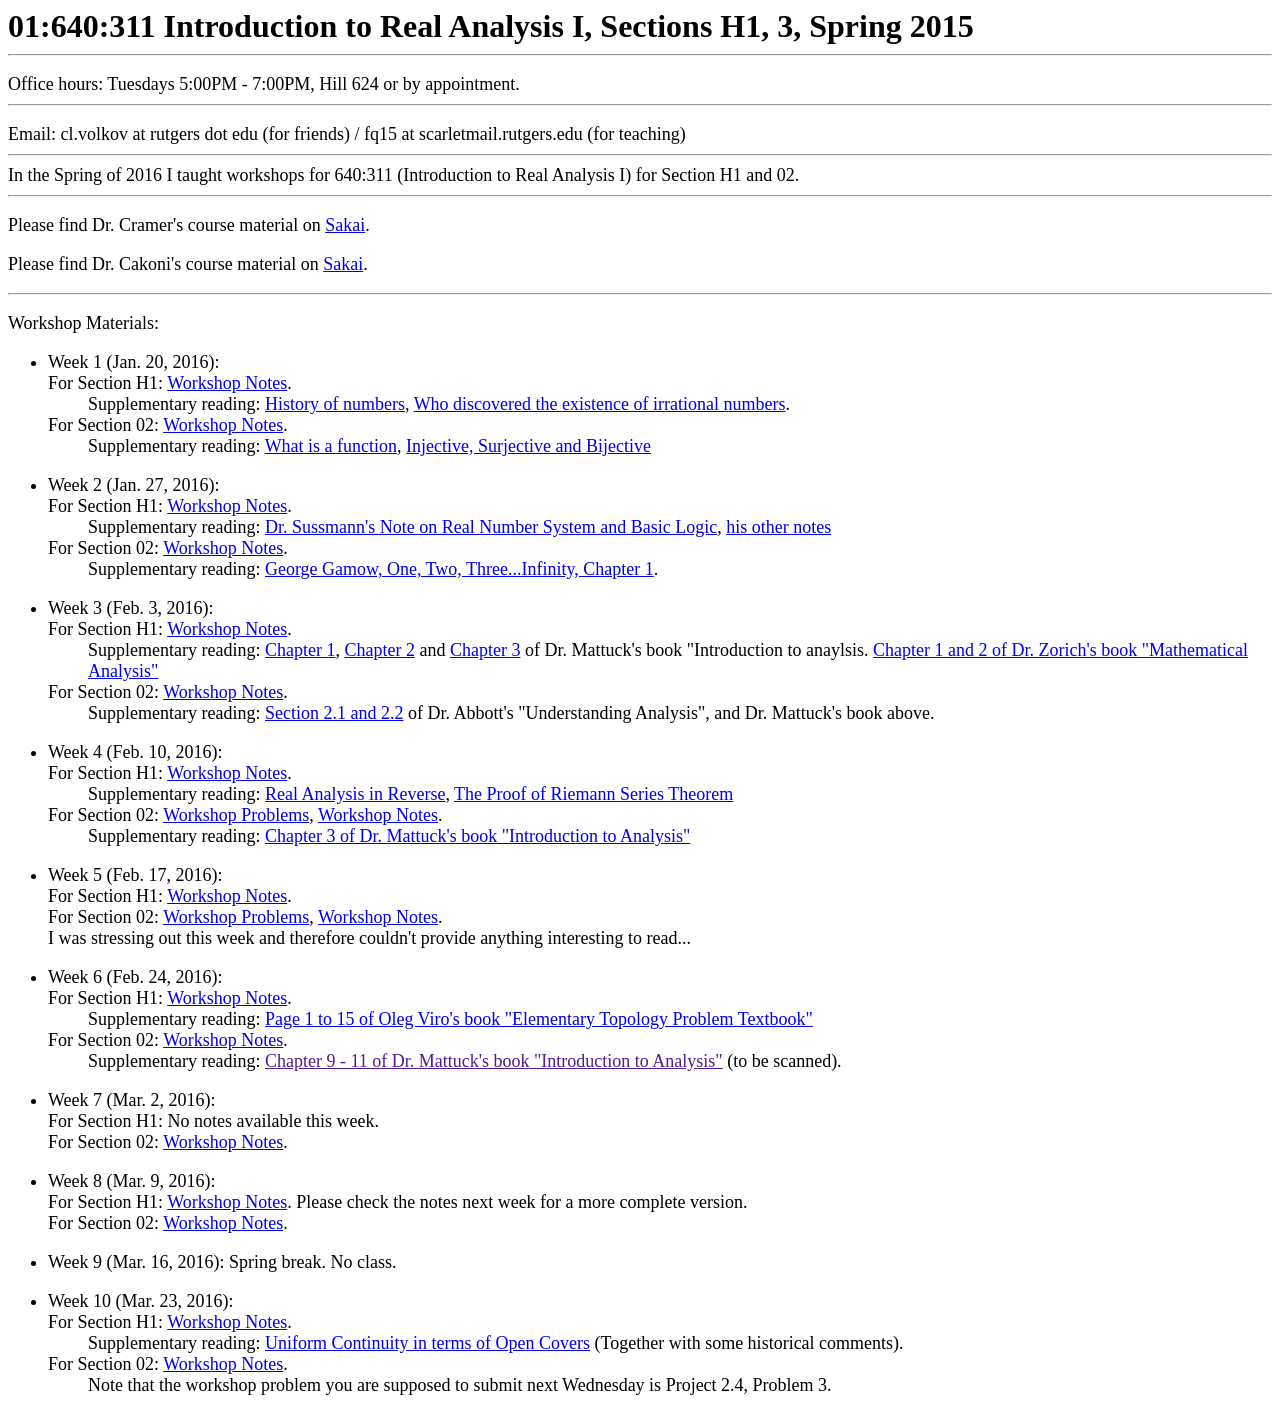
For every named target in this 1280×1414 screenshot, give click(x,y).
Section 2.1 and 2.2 (334, 713)
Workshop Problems (236, 815)
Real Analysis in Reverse (355, 794)
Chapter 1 (300, 650)
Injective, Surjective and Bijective (528, 446)
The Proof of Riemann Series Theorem (593, 794)
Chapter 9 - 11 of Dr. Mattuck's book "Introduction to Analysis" (494, 1061)
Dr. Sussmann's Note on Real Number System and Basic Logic (491, 527)
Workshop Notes (227, 383)
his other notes (778, 527)
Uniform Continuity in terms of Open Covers (427, 1343)
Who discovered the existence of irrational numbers (600, 404)
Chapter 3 (485, 650)
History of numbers (335, 404)
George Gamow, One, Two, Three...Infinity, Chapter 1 (459, 569)
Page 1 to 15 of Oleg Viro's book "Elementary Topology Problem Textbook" (539, 1019)
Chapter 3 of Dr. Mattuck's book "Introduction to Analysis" (477, 836)
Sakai (345, 225)
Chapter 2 (379, 650)
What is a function (331, 446)
